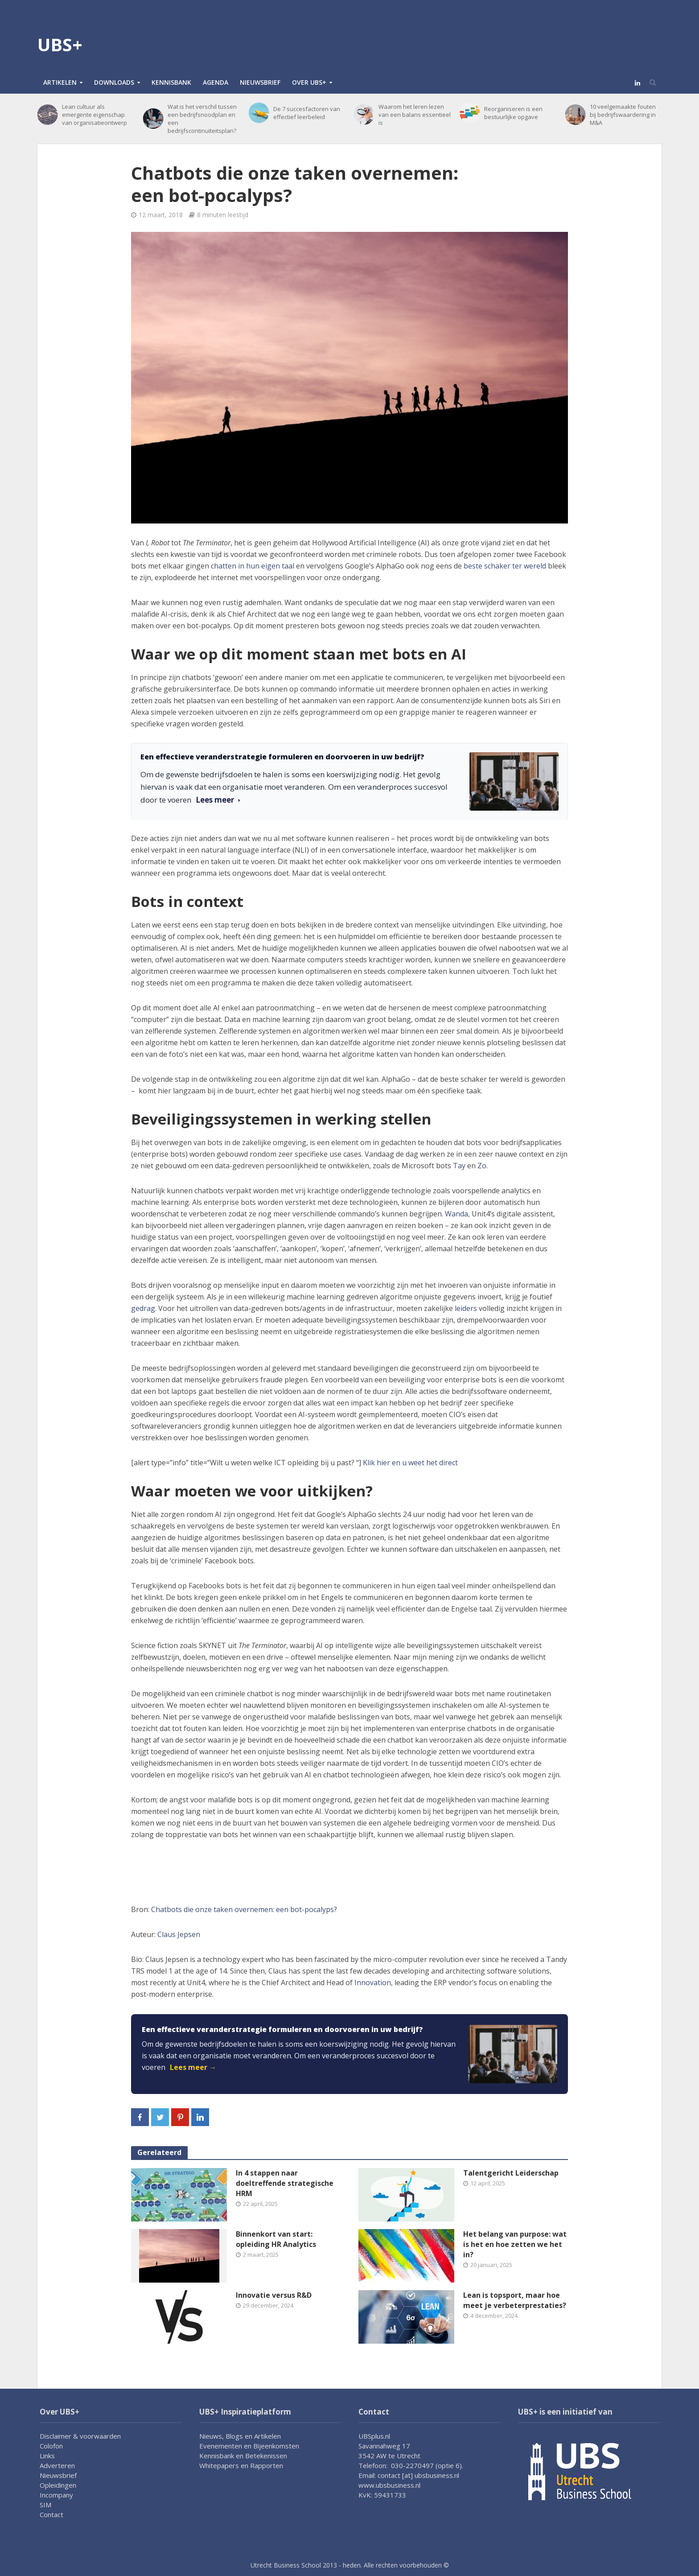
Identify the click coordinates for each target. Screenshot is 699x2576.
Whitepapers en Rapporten (241, 2465)
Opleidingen (58, 2485)
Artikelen (60, 82)
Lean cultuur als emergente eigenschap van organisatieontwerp (94, 115)
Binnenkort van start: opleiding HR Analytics (276, 2239)
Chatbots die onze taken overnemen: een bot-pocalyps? (244, 1909)
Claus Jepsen (178, 1934)
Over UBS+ (309, 82)
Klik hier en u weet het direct (409, 1462)
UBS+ (59, 44)
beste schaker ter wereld (505, 566)
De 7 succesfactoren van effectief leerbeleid (306, 113)
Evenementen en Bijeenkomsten (249, 2445)
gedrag (143, 1308)
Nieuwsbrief (260, 82)
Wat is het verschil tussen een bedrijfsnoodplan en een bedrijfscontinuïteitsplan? (202, 119)
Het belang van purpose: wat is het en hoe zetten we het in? (515, 2244)
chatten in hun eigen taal (252, 566)
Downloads (114, 82)
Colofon (51, 2445)
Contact (51, 2514)
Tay (459, 1166)
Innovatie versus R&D (274, 2295)
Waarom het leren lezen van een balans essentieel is (414, 115)
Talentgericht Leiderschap (511, 2173)
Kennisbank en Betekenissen (243, 2455)
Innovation (372, 1982)
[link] (349, 2054)
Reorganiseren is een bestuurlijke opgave (513, 113)
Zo (481, 1166)
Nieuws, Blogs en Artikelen (240, 2436)
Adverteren (57, 2465)
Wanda (456, 1214)
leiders (466, 1308)
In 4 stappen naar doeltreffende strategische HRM (284, 2183)
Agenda (215, 82)
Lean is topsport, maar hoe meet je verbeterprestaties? (514, 2300)
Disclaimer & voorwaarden (80, 2436)
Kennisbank (171, 82)
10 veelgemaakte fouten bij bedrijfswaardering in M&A (623, 115)
